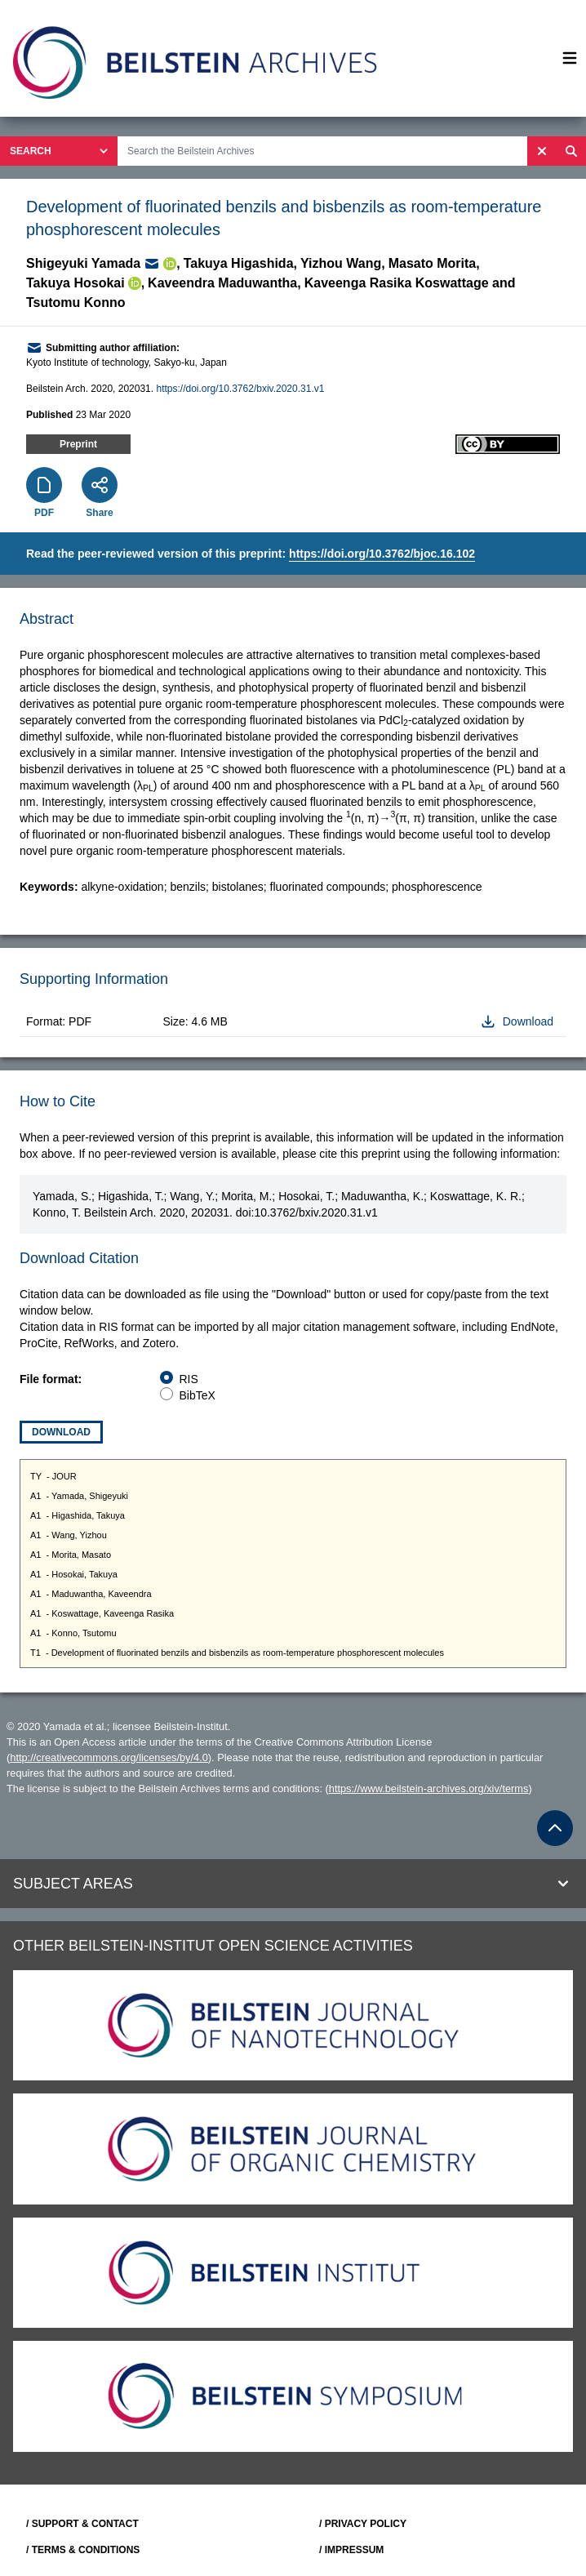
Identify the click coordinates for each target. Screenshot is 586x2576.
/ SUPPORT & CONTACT (82, 2523)
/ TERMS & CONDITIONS (83, 2550)
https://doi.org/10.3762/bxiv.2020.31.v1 (240, 388)
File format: (51, 1379)
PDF (44, 512)
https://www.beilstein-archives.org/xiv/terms (429, 1788)
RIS (189, 1379)
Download (61, 1432)
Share (99, 512)
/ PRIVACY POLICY (362, 2523)
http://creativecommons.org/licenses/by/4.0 (109, 1757)
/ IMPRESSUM (351, 2550)
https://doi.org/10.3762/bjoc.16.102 (382, 553)
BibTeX (197, 1395)
